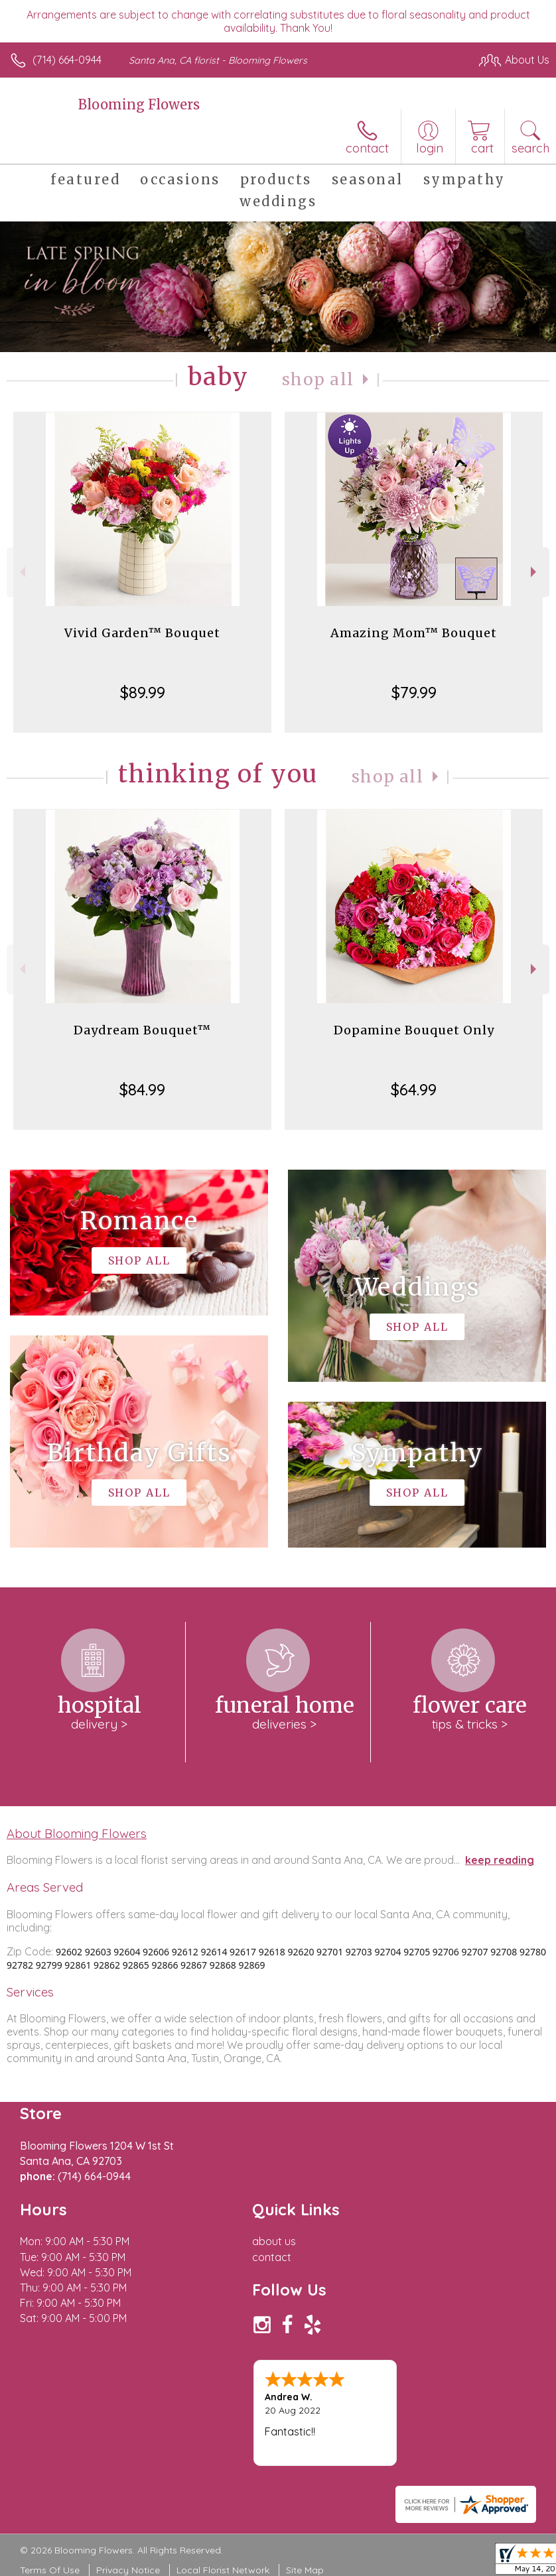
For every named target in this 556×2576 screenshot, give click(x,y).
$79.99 (414, 692)
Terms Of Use (50, 2570)
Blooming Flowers (139, 104)
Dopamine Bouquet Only (414, 1030)
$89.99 (142, 692)
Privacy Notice (128, 2570)
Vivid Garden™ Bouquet (142, 633)
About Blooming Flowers (77, 1833)
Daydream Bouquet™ (142, 1030)
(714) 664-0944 (67, 59)
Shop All (318, 379)
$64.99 (414, 1089)
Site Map (305, 2570)
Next (535, 572)
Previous (21, 572)
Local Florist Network (222, 2570)
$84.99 (142, 1089)
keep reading (499, 1860)
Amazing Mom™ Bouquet (413, 633)
